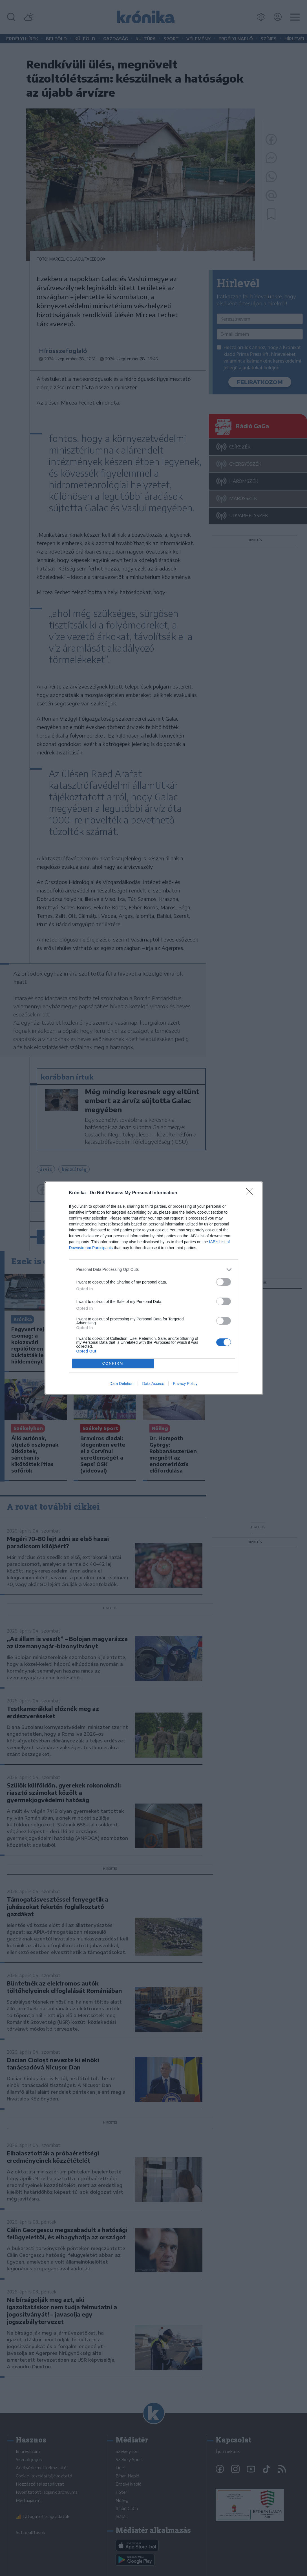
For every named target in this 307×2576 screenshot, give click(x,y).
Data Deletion (122, 1383)
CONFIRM (112, 1363)
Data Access (153, 1383)
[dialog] (153, 1288)
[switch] (223, 1282)
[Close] (251, 1193)
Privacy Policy (185, 1383)
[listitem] (153, 1270)
